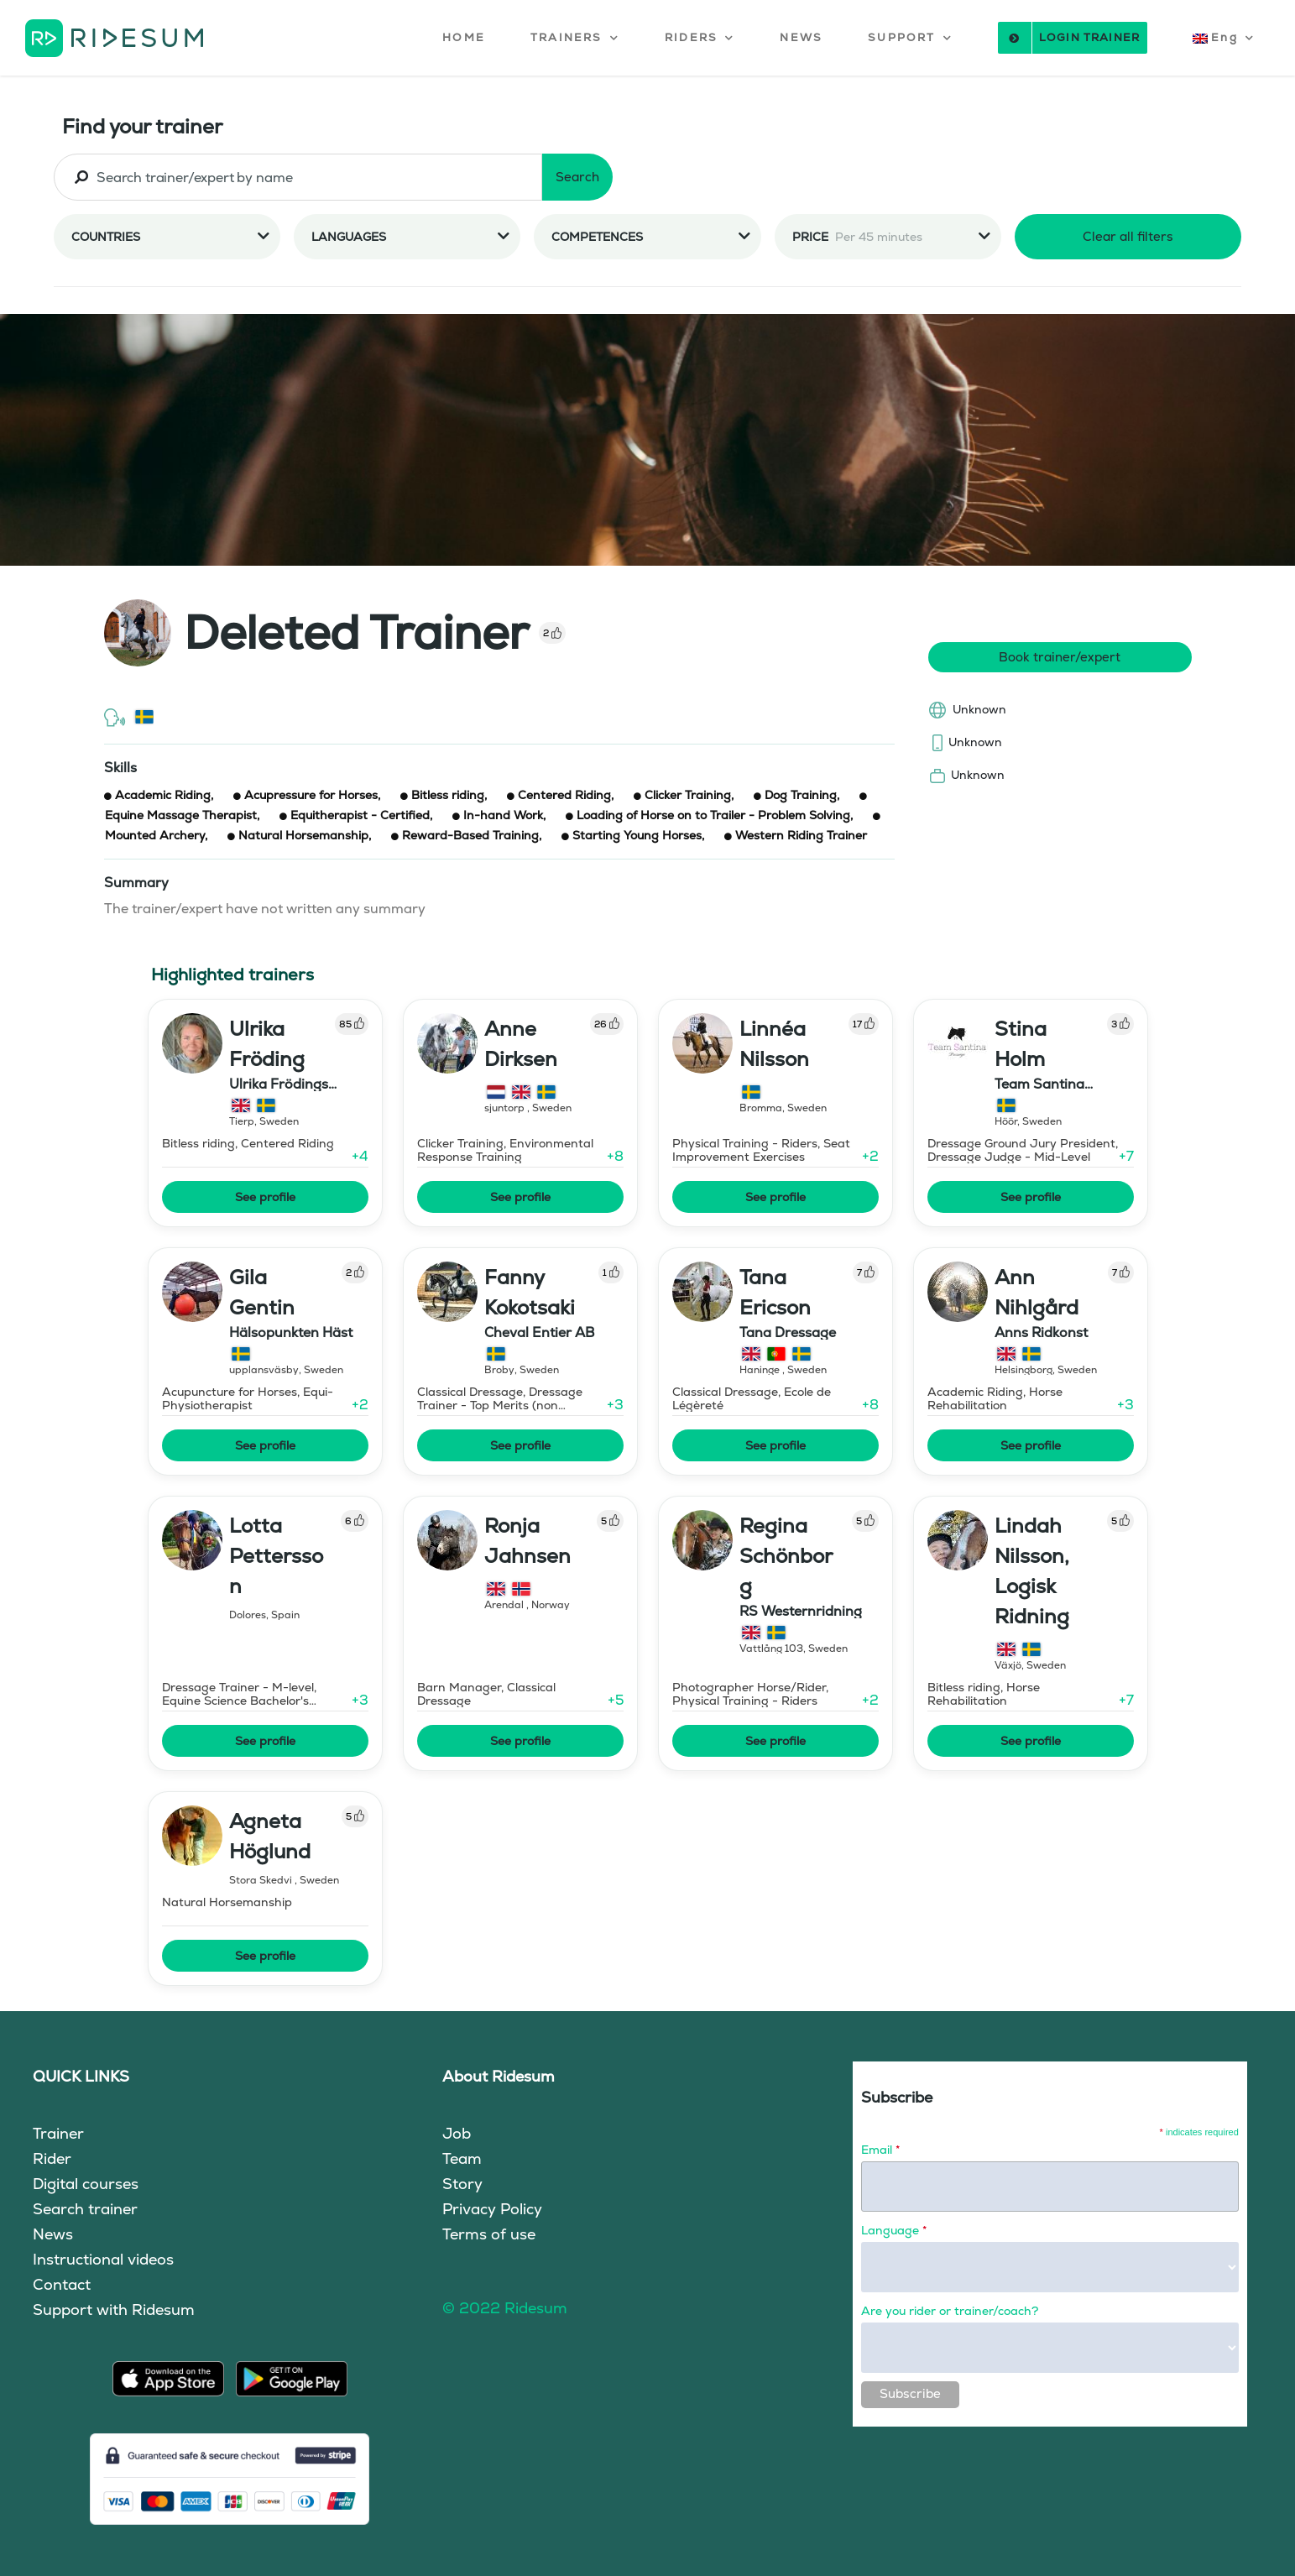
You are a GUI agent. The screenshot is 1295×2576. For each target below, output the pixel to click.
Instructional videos (103, 2259)
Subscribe (910, 2393)
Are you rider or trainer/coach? (949, 2310)
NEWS (801, 37)
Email (880, 2149)
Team (462, 2158)
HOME (463, 37)
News (53, 2234)
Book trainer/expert (1059, 657)
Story (462, 2183)
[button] (574, 38)
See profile (265, 1196)
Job (456, 2133)
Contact (62, 2284)
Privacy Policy (492, 2208)
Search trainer (85, 2208)
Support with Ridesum (114, 2309)
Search (577, 177)
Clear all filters (1128, 236)
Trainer (58, 2133)
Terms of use (488, 2234)
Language (894, 2230)
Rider (52, 2158)
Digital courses (85, 2183)
